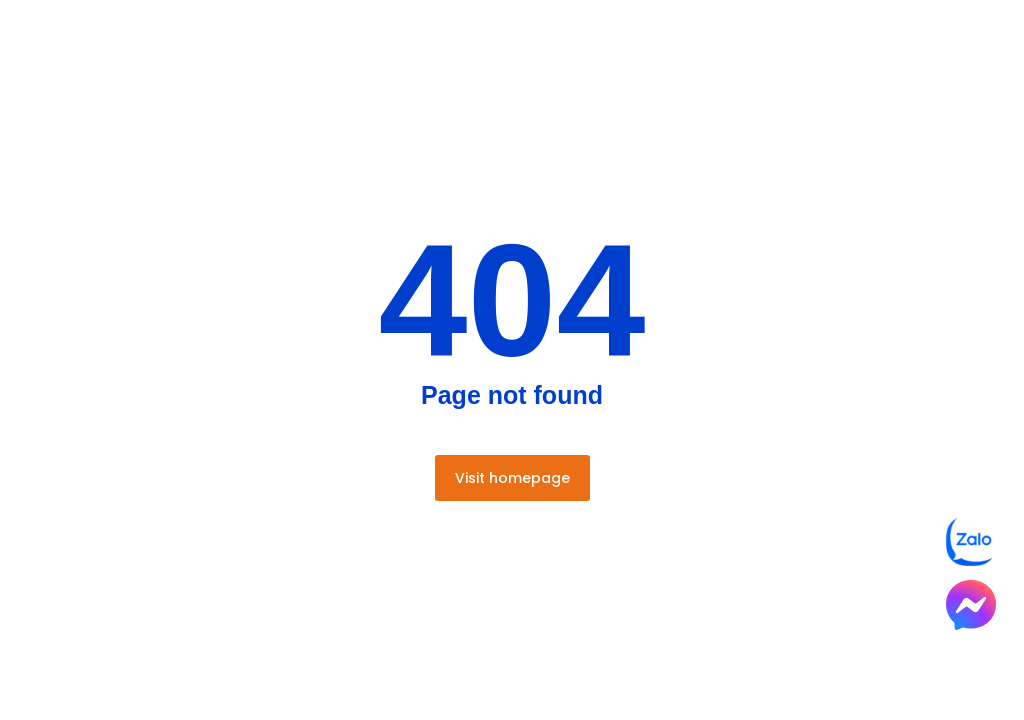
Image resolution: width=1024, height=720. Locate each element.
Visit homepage (512, 478)
